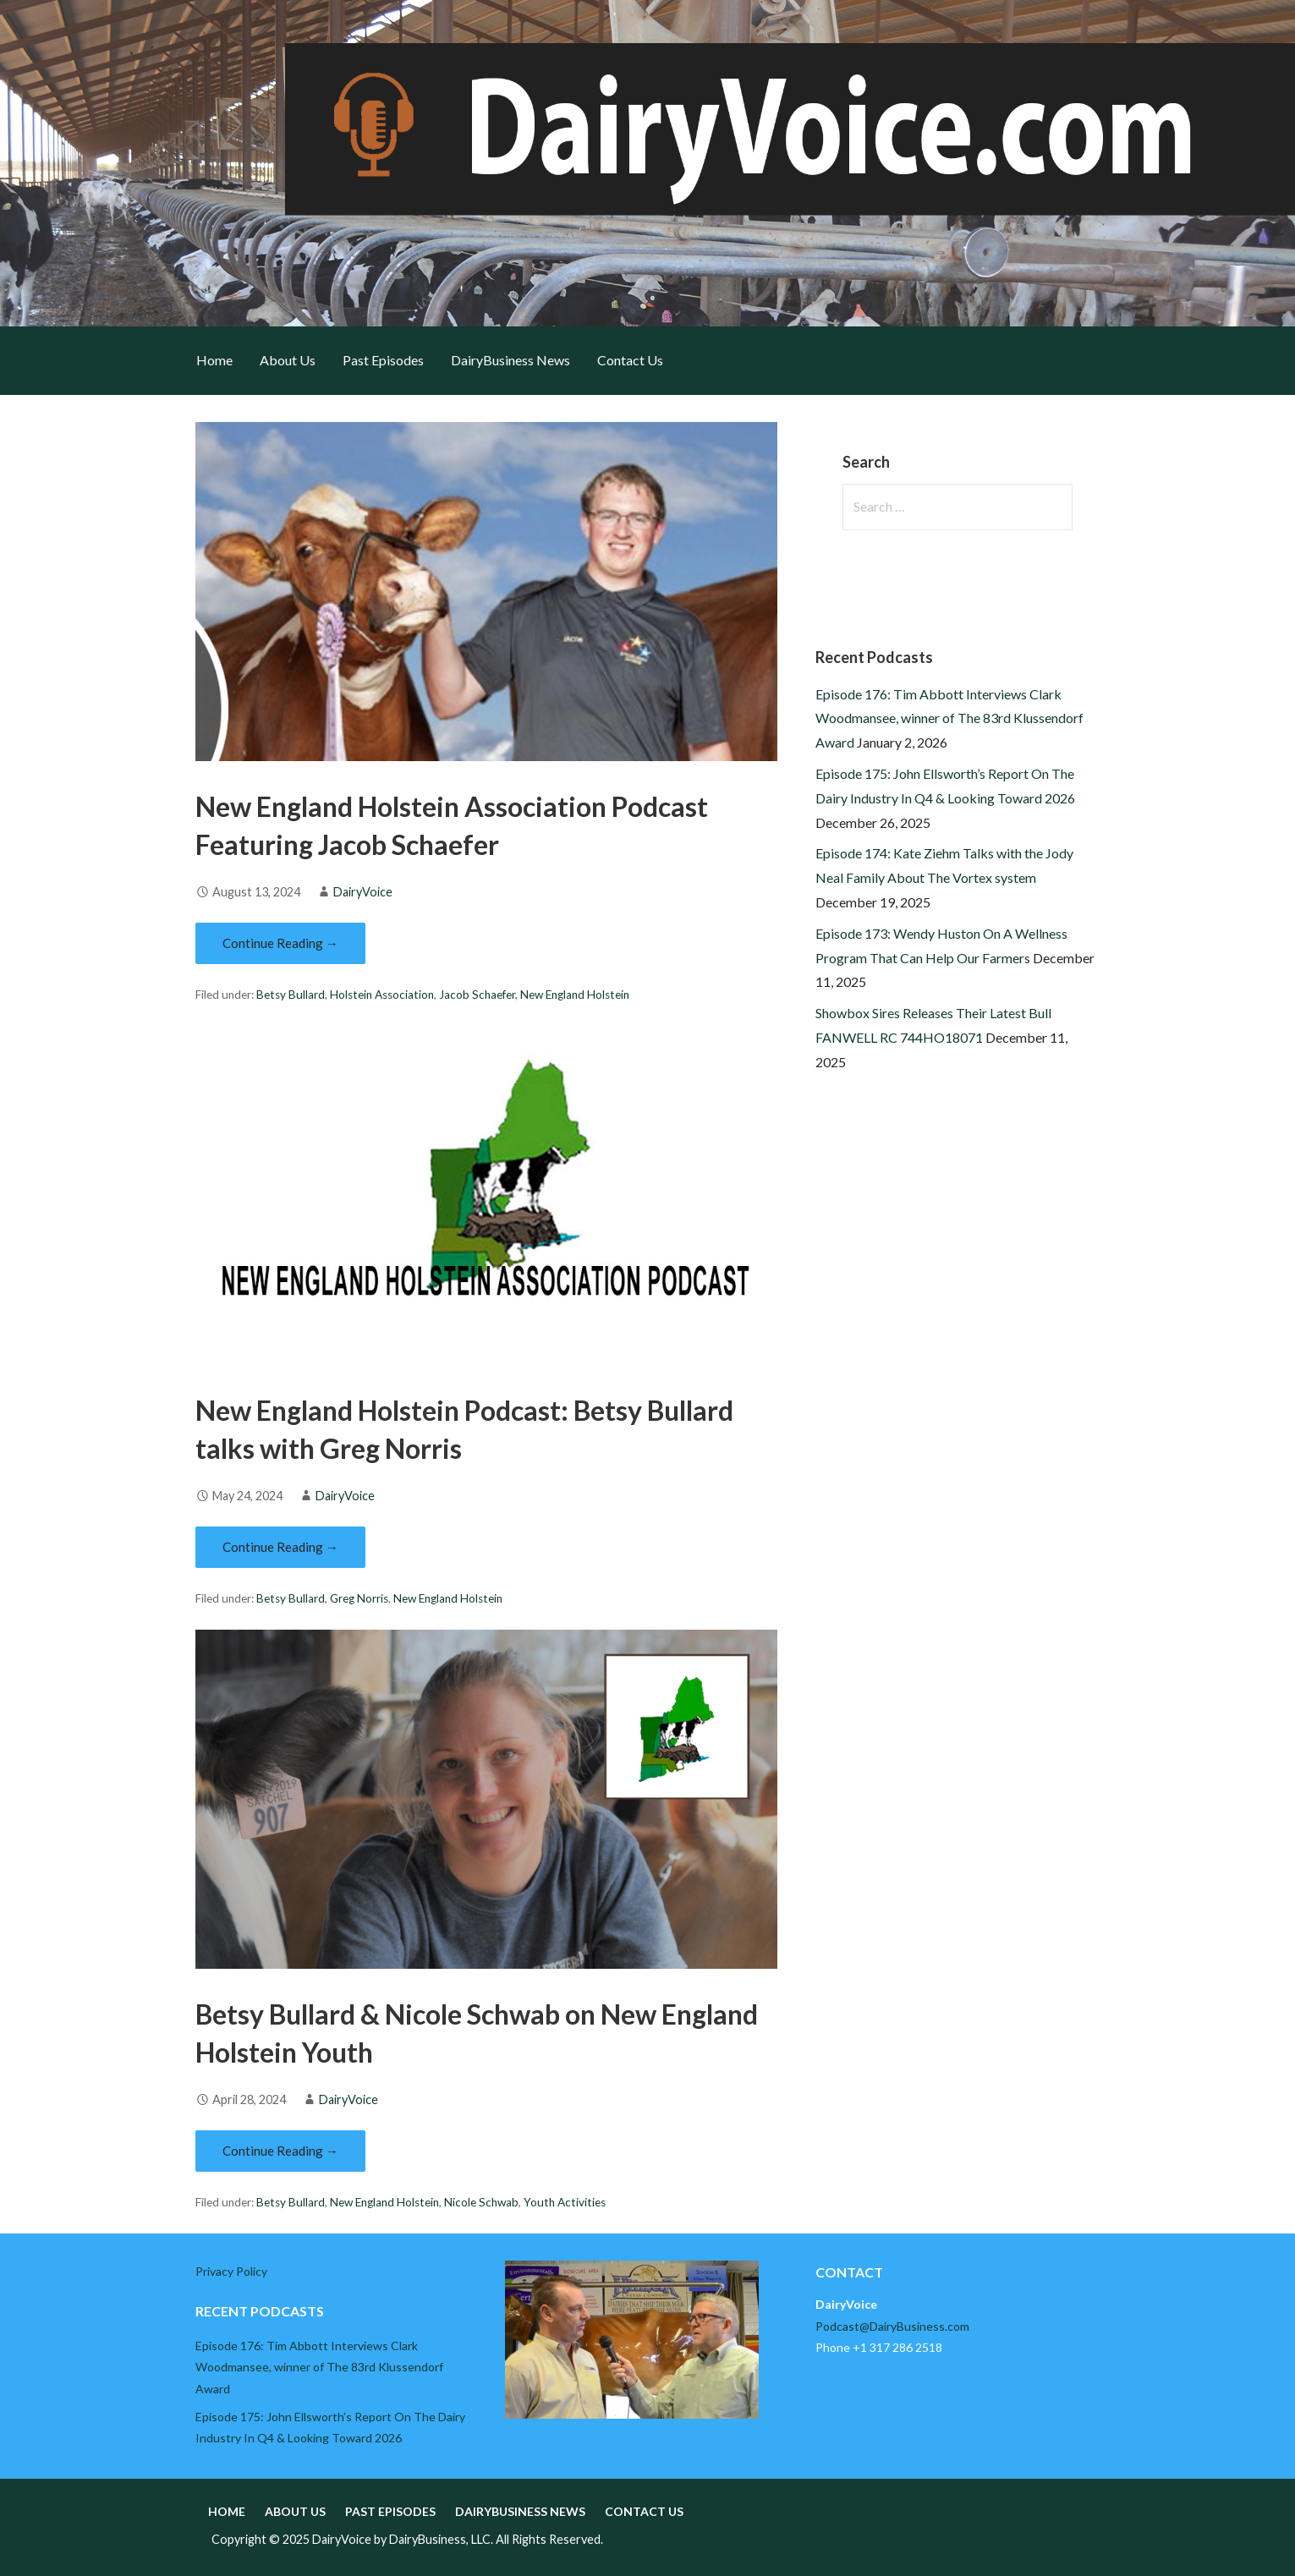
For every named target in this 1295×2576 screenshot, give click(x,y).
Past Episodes (383, 360)
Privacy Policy (231, 2271)
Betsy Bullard (290, 994)
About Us (288, 360)
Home (214, 360)
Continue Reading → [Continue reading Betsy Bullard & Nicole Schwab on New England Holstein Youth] (280, 2150)
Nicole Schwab (481, 2202)
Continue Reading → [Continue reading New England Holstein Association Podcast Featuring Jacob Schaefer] (280, 943)
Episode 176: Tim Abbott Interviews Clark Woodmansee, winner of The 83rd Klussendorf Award (949, 718)
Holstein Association (382, 994)
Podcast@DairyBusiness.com (892, 2326)
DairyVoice (362, 892)
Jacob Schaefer (477, 994)
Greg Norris (359, 1598)
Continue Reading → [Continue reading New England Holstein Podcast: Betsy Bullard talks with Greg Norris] (280, 1546)
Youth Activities (565, 2202)
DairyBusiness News (510, 360)
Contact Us (630, 360)
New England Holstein (574, 994)
